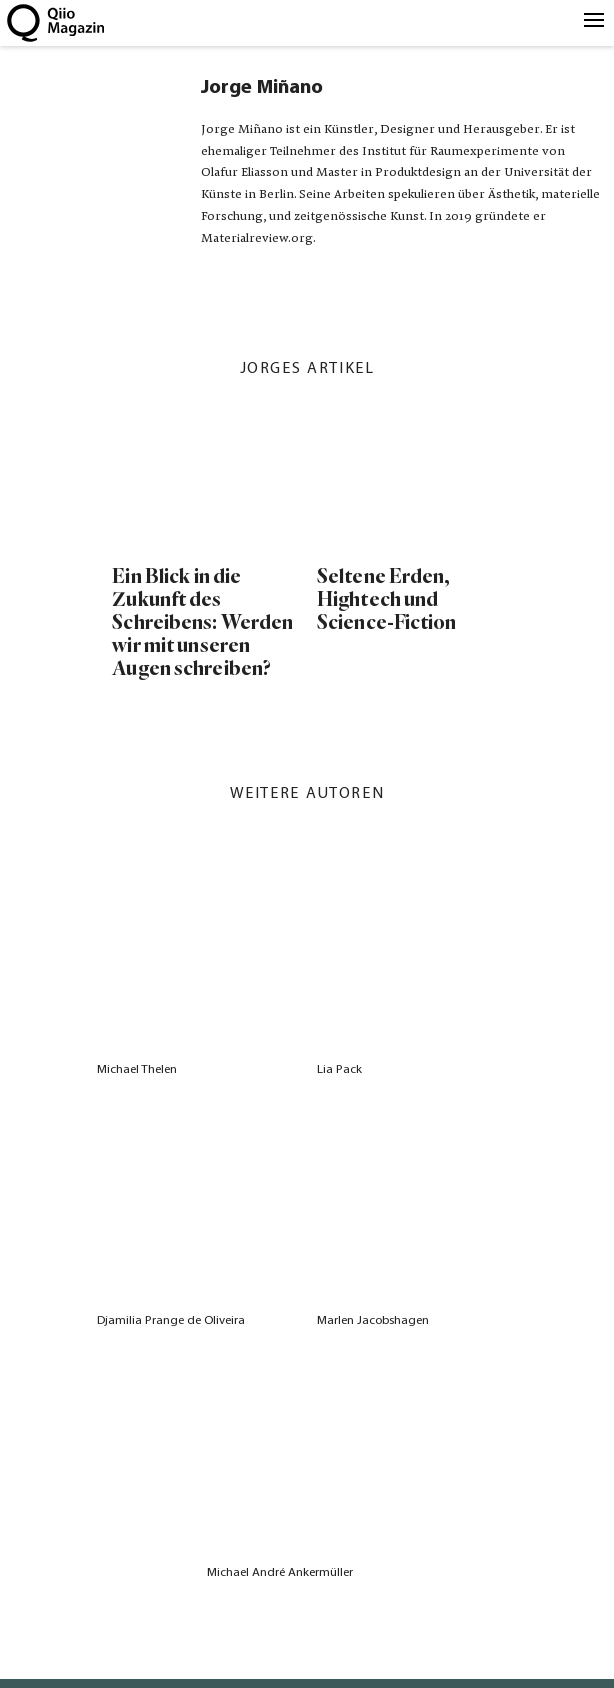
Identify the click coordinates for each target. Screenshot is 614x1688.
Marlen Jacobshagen (373, 1320)
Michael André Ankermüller (280, 1572)
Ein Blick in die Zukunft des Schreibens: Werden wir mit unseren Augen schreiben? (202, 622)
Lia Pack (339, 1069)
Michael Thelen (137, 1069)
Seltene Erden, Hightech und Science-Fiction (387, 599)
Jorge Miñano (262, 88)
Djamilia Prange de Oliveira (171, 1320)
